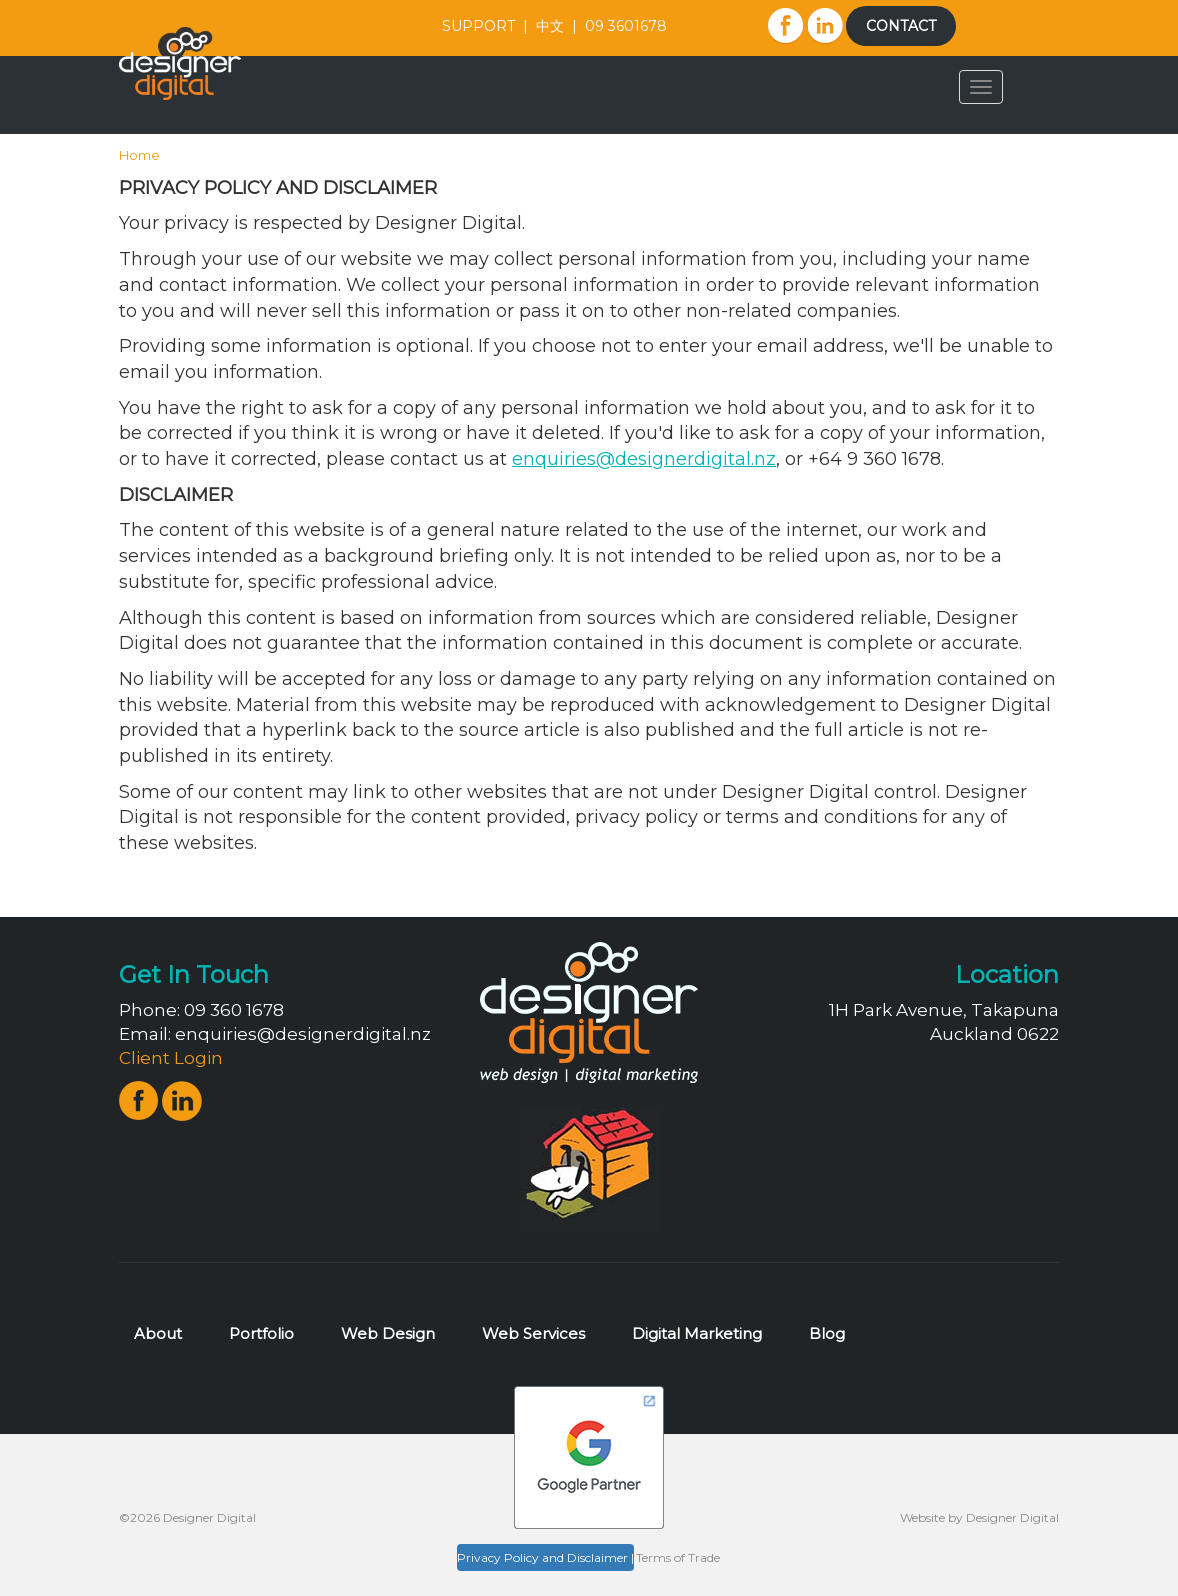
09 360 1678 (234, 1010)
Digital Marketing (697, 1333)
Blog (827, 1333)
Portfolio (261, 1333)
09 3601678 (626, 26)
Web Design (388, 1333)
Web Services (533, 1333)
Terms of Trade (678, 1557)
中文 (550, 26)
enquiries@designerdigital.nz (303, 1034)
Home (139, 155)
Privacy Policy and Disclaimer (542, 1557)
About (158, 1333)
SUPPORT (478, 26)
